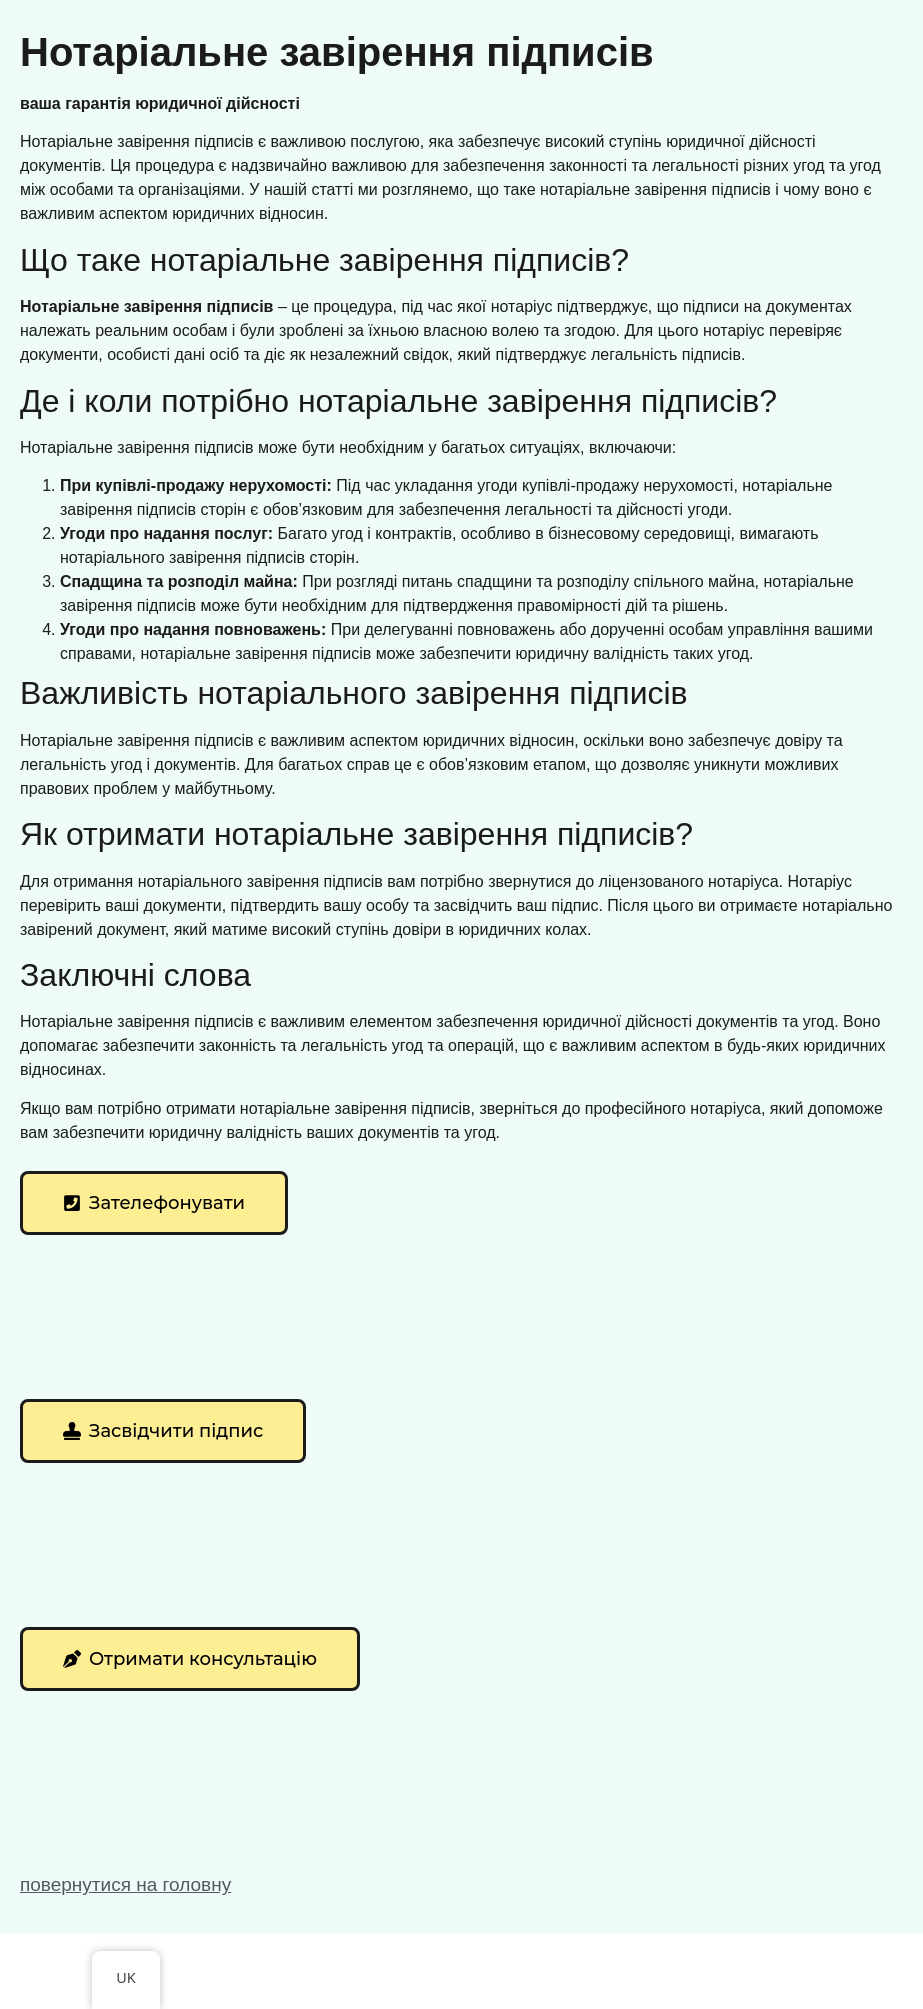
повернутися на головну (125, 1884)
